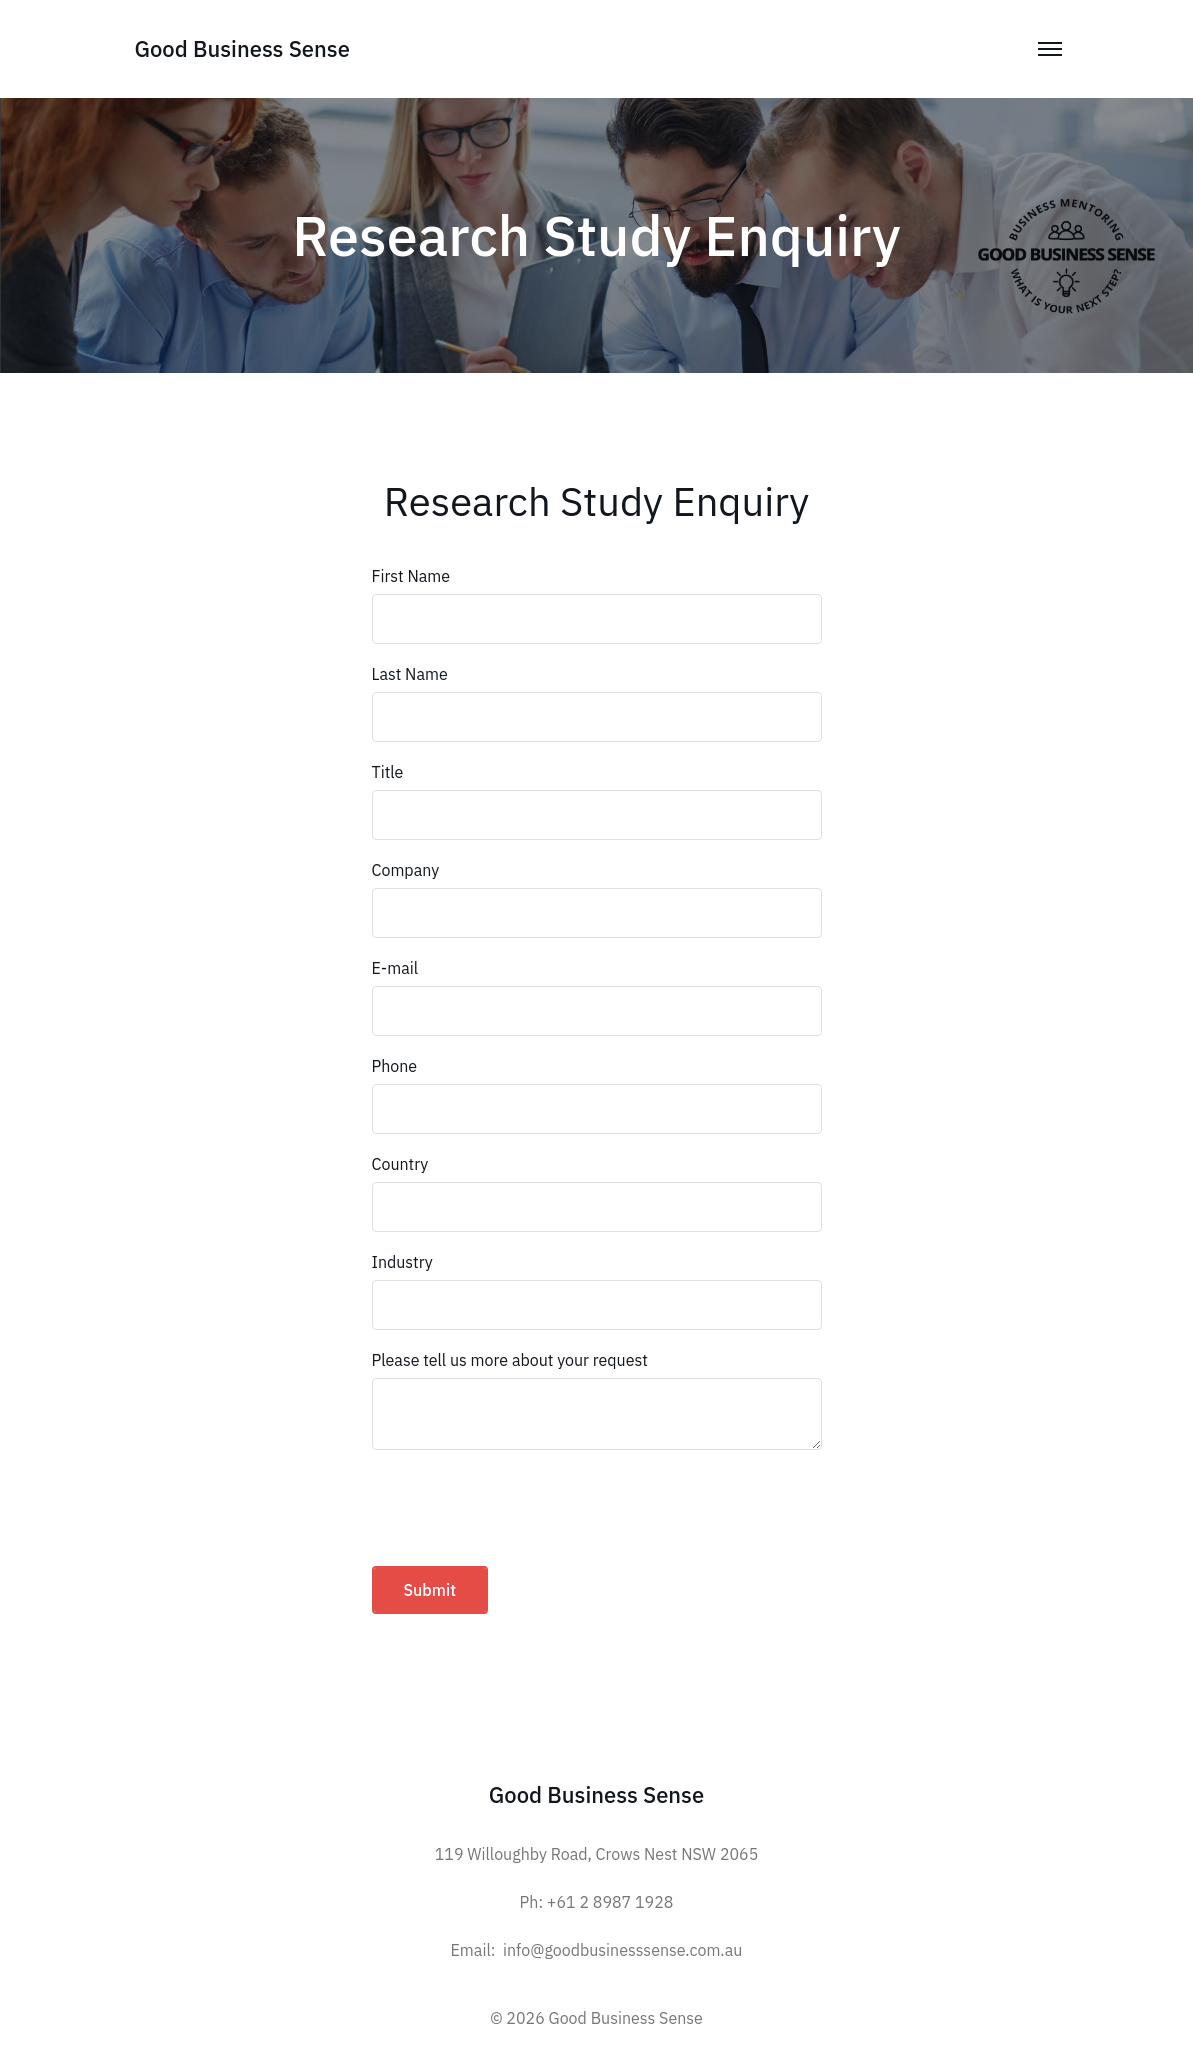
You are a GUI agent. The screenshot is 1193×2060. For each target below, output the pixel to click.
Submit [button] (430, 1590)
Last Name (410, 674)
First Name (411, 576)
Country (400, 1164)
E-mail (395, 968)
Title (388, 772)
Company (406, 870)
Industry (402, 1262)
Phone (395, 1066)
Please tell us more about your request (510, 1360)
